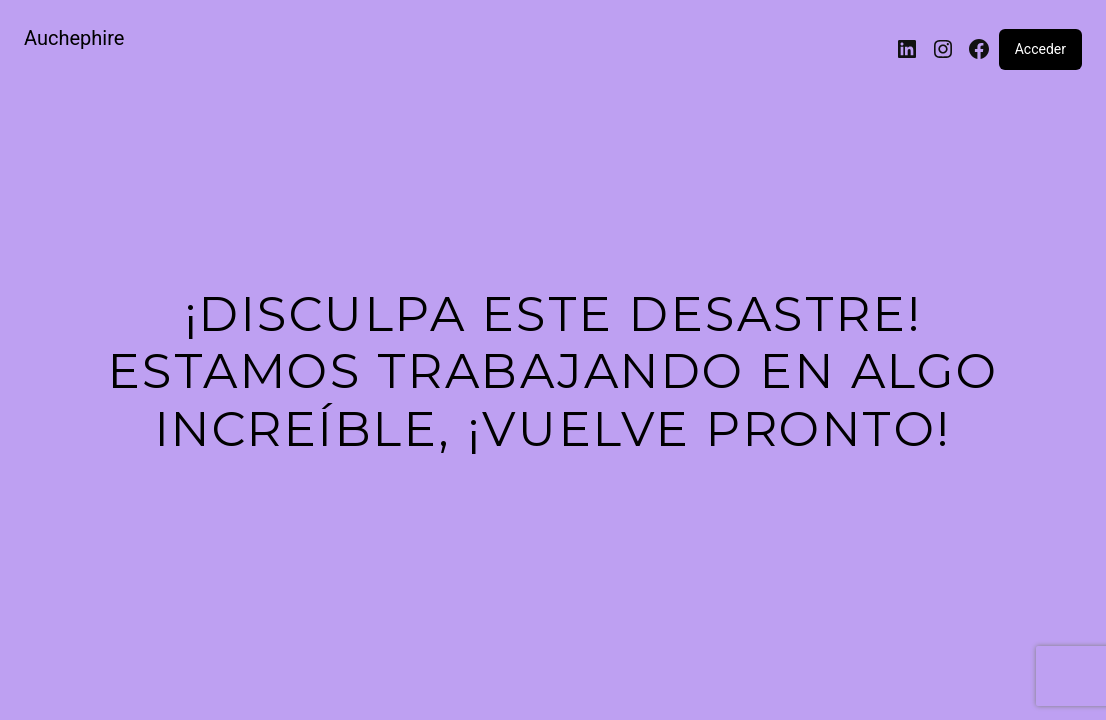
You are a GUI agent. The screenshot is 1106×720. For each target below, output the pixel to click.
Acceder (1040, 49)
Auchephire (74, 38)
